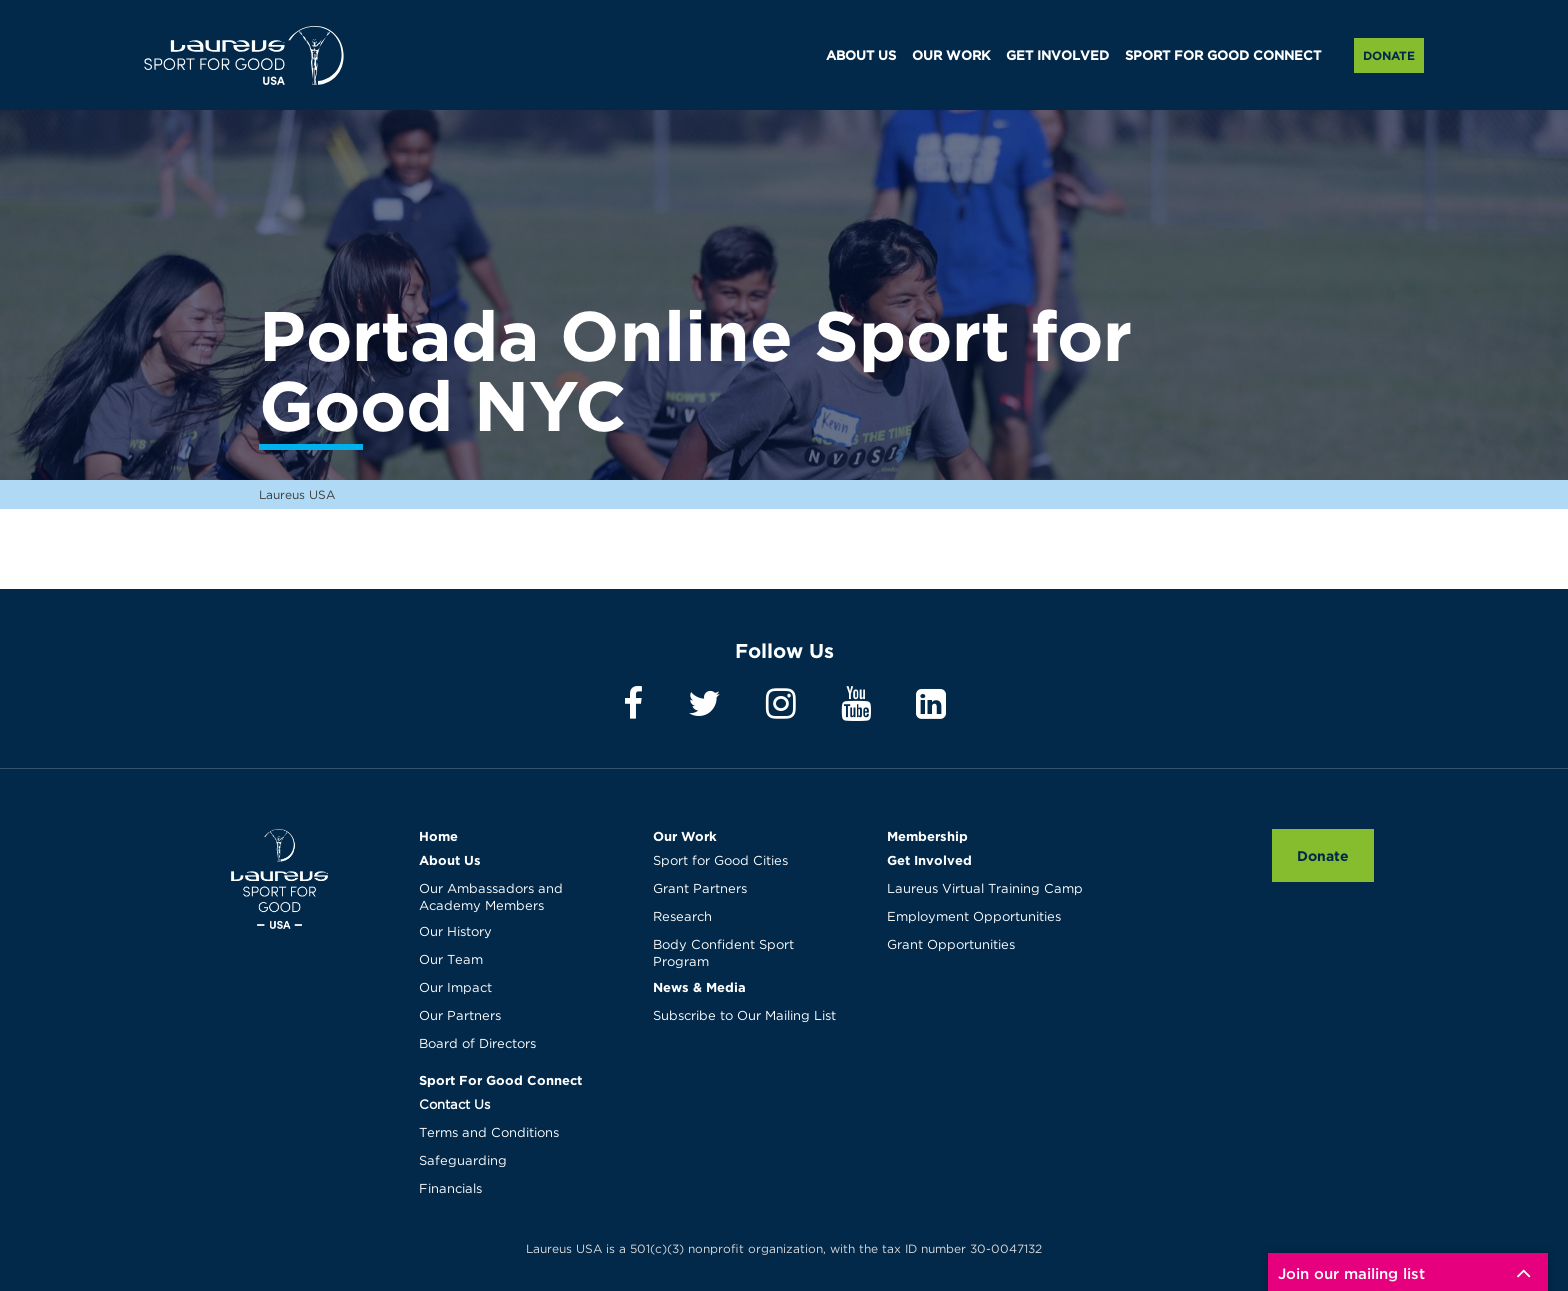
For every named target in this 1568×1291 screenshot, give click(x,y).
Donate (1389, 55)
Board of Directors (477, 1044)
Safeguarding (463, 1161)
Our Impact (455, 988)
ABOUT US (861, 56)
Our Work (685, 836)
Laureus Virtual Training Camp (985, 889)
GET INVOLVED (1057, 56)
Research (682, 917)
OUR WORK (951, 56)
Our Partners (460, 1016)
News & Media (699, 987)
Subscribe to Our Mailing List (744, 1016)
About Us (450, 860)
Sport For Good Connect (500, 1080)
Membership (927, 836)
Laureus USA (244, 55)
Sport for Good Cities (720, 861)
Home (438, 836)
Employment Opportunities (974, 917)
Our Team (451, 960)
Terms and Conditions (489, 1133)
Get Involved (929, 860)
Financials (450, 1189)
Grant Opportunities (951, 945)
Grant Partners (700, 889)
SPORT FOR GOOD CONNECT (1223, 56)
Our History (455, 932)
